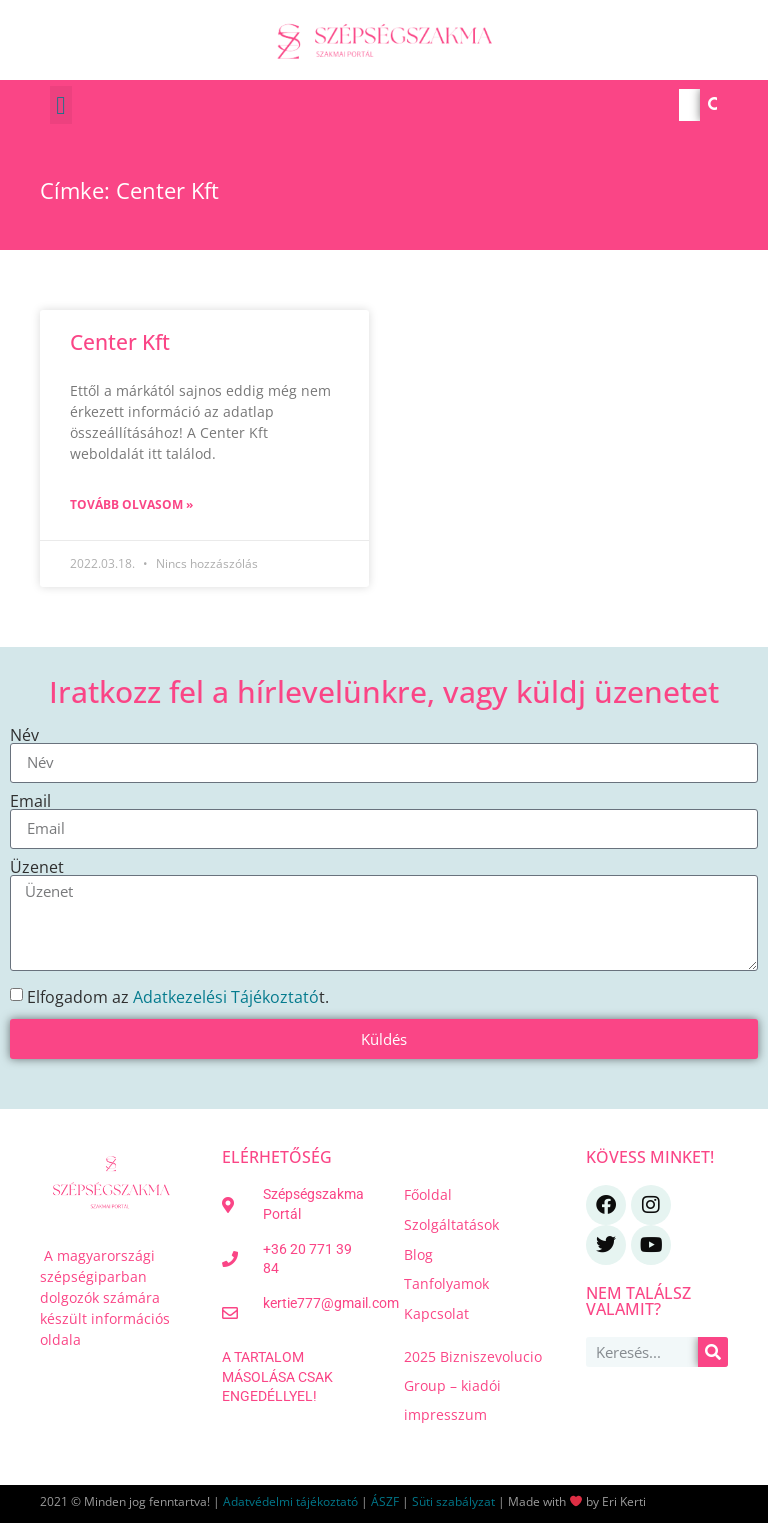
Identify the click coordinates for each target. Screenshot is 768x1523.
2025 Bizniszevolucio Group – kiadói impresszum (473, 1385)
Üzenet (37, 867)
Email (30, 801)
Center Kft (120, 342)
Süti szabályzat (453, 1501)
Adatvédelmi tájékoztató (290, 1501)
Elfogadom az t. (178, 996)
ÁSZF (385, 1501)
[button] (61, 105)
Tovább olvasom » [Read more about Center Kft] (131, 504)
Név (24, 735)
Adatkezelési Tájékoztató (226, 996)
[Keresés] (716, 105)
